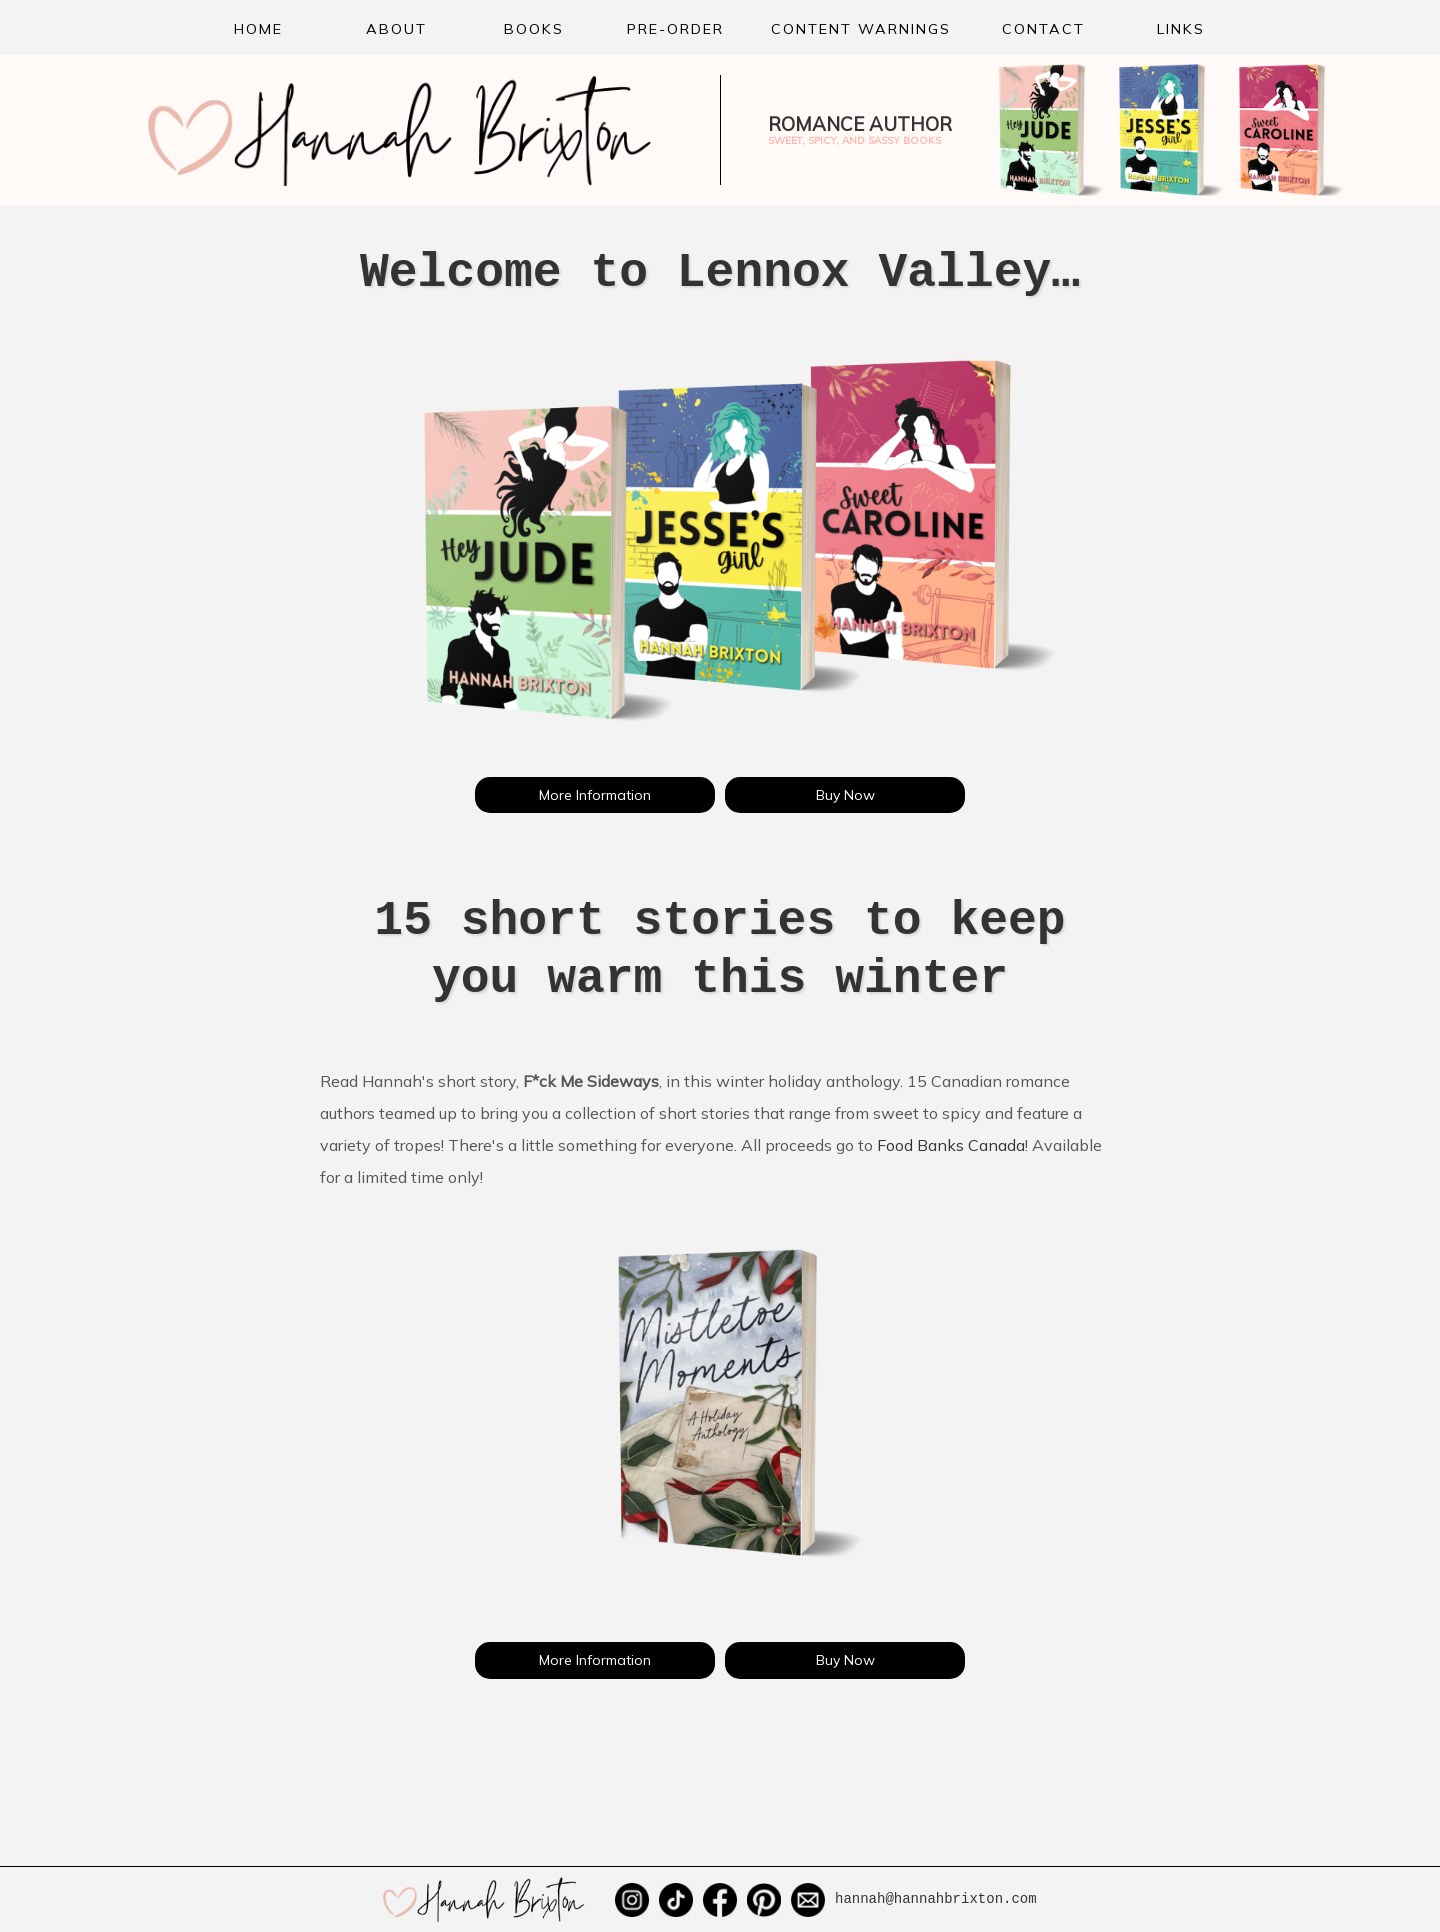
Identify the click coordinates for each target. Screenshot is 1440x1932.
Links (1181, 29)
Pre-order (675, 29)
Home (258, 29)
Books (534, 29)
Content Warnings (861, 29)
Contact (1043, 29)
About (396, 29)
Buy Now (845, 795)
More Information (595, 795)
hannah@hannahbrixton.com (936, 1899)
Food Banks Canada (951, 1145)
